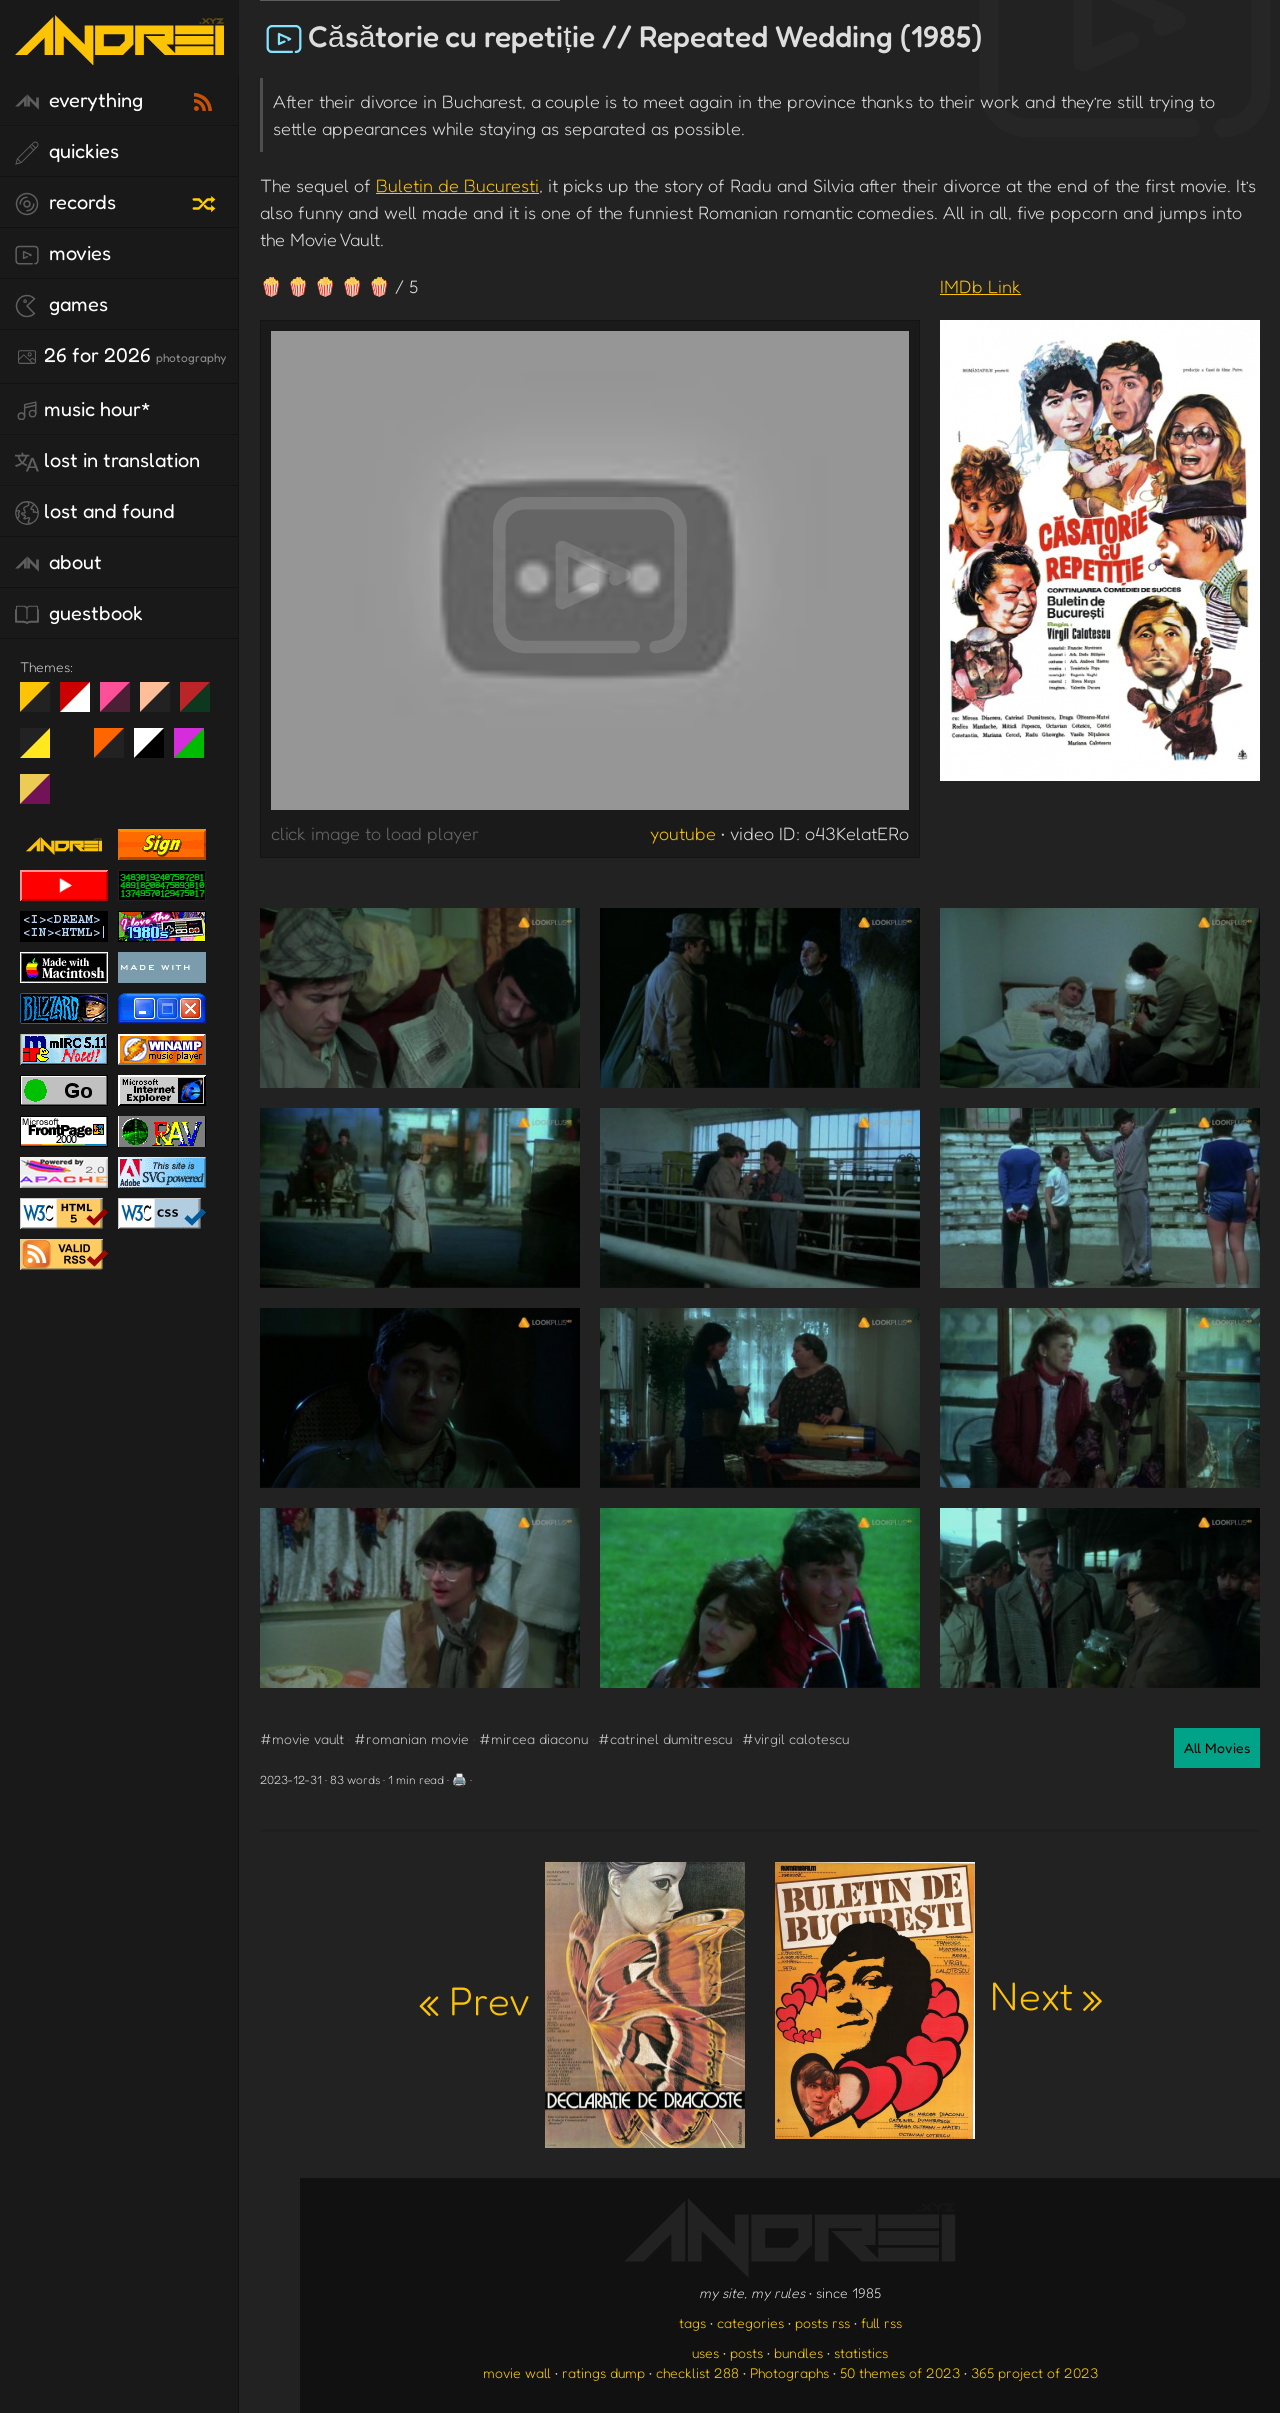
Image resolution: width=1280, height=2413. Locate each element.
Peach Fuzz (162, 705)
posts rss (822, 2322)
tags (692, 2322)
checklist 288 (697, 2372)
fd (121, 705)
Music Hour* (83, 410)
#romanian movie (411, 1738)
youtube (683, 833)
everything (79, 101)
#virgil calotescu (795, 1738)
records (65, 203)
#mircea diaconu (533, 1738)
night (42, 705)
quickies (67, 152)
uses (705, 2352)
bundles (798, 2352)
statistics (861, 2352)
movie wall (517, 2372)
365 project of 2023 (1034, 2372)
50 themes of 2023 (900, 2372)
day (82, 705)
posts (746, 2352)
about (58, 563)
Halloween (116, 751)
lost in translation (107, 461)
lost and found (95, 512)
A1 (196, 751)
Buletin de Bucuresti (457, 185)
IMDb (980, 286)
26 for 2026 (120, 356)
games (61, 305)
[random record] (206, 201)
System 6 (156, 751)
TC (42, 797)
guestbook (79, 614)
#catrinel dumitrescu (665, 1738)
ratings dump (603, 2372)
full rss (881, 2322)
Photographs (789, 2372)
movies (63, 254)
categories (750, 2322)
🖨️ (459, 1779)
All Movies (1217, 1747)
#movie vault (302, 1738)
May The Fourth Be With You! (42, 751)
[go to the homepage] (119, 52)
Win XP (75, 743)
